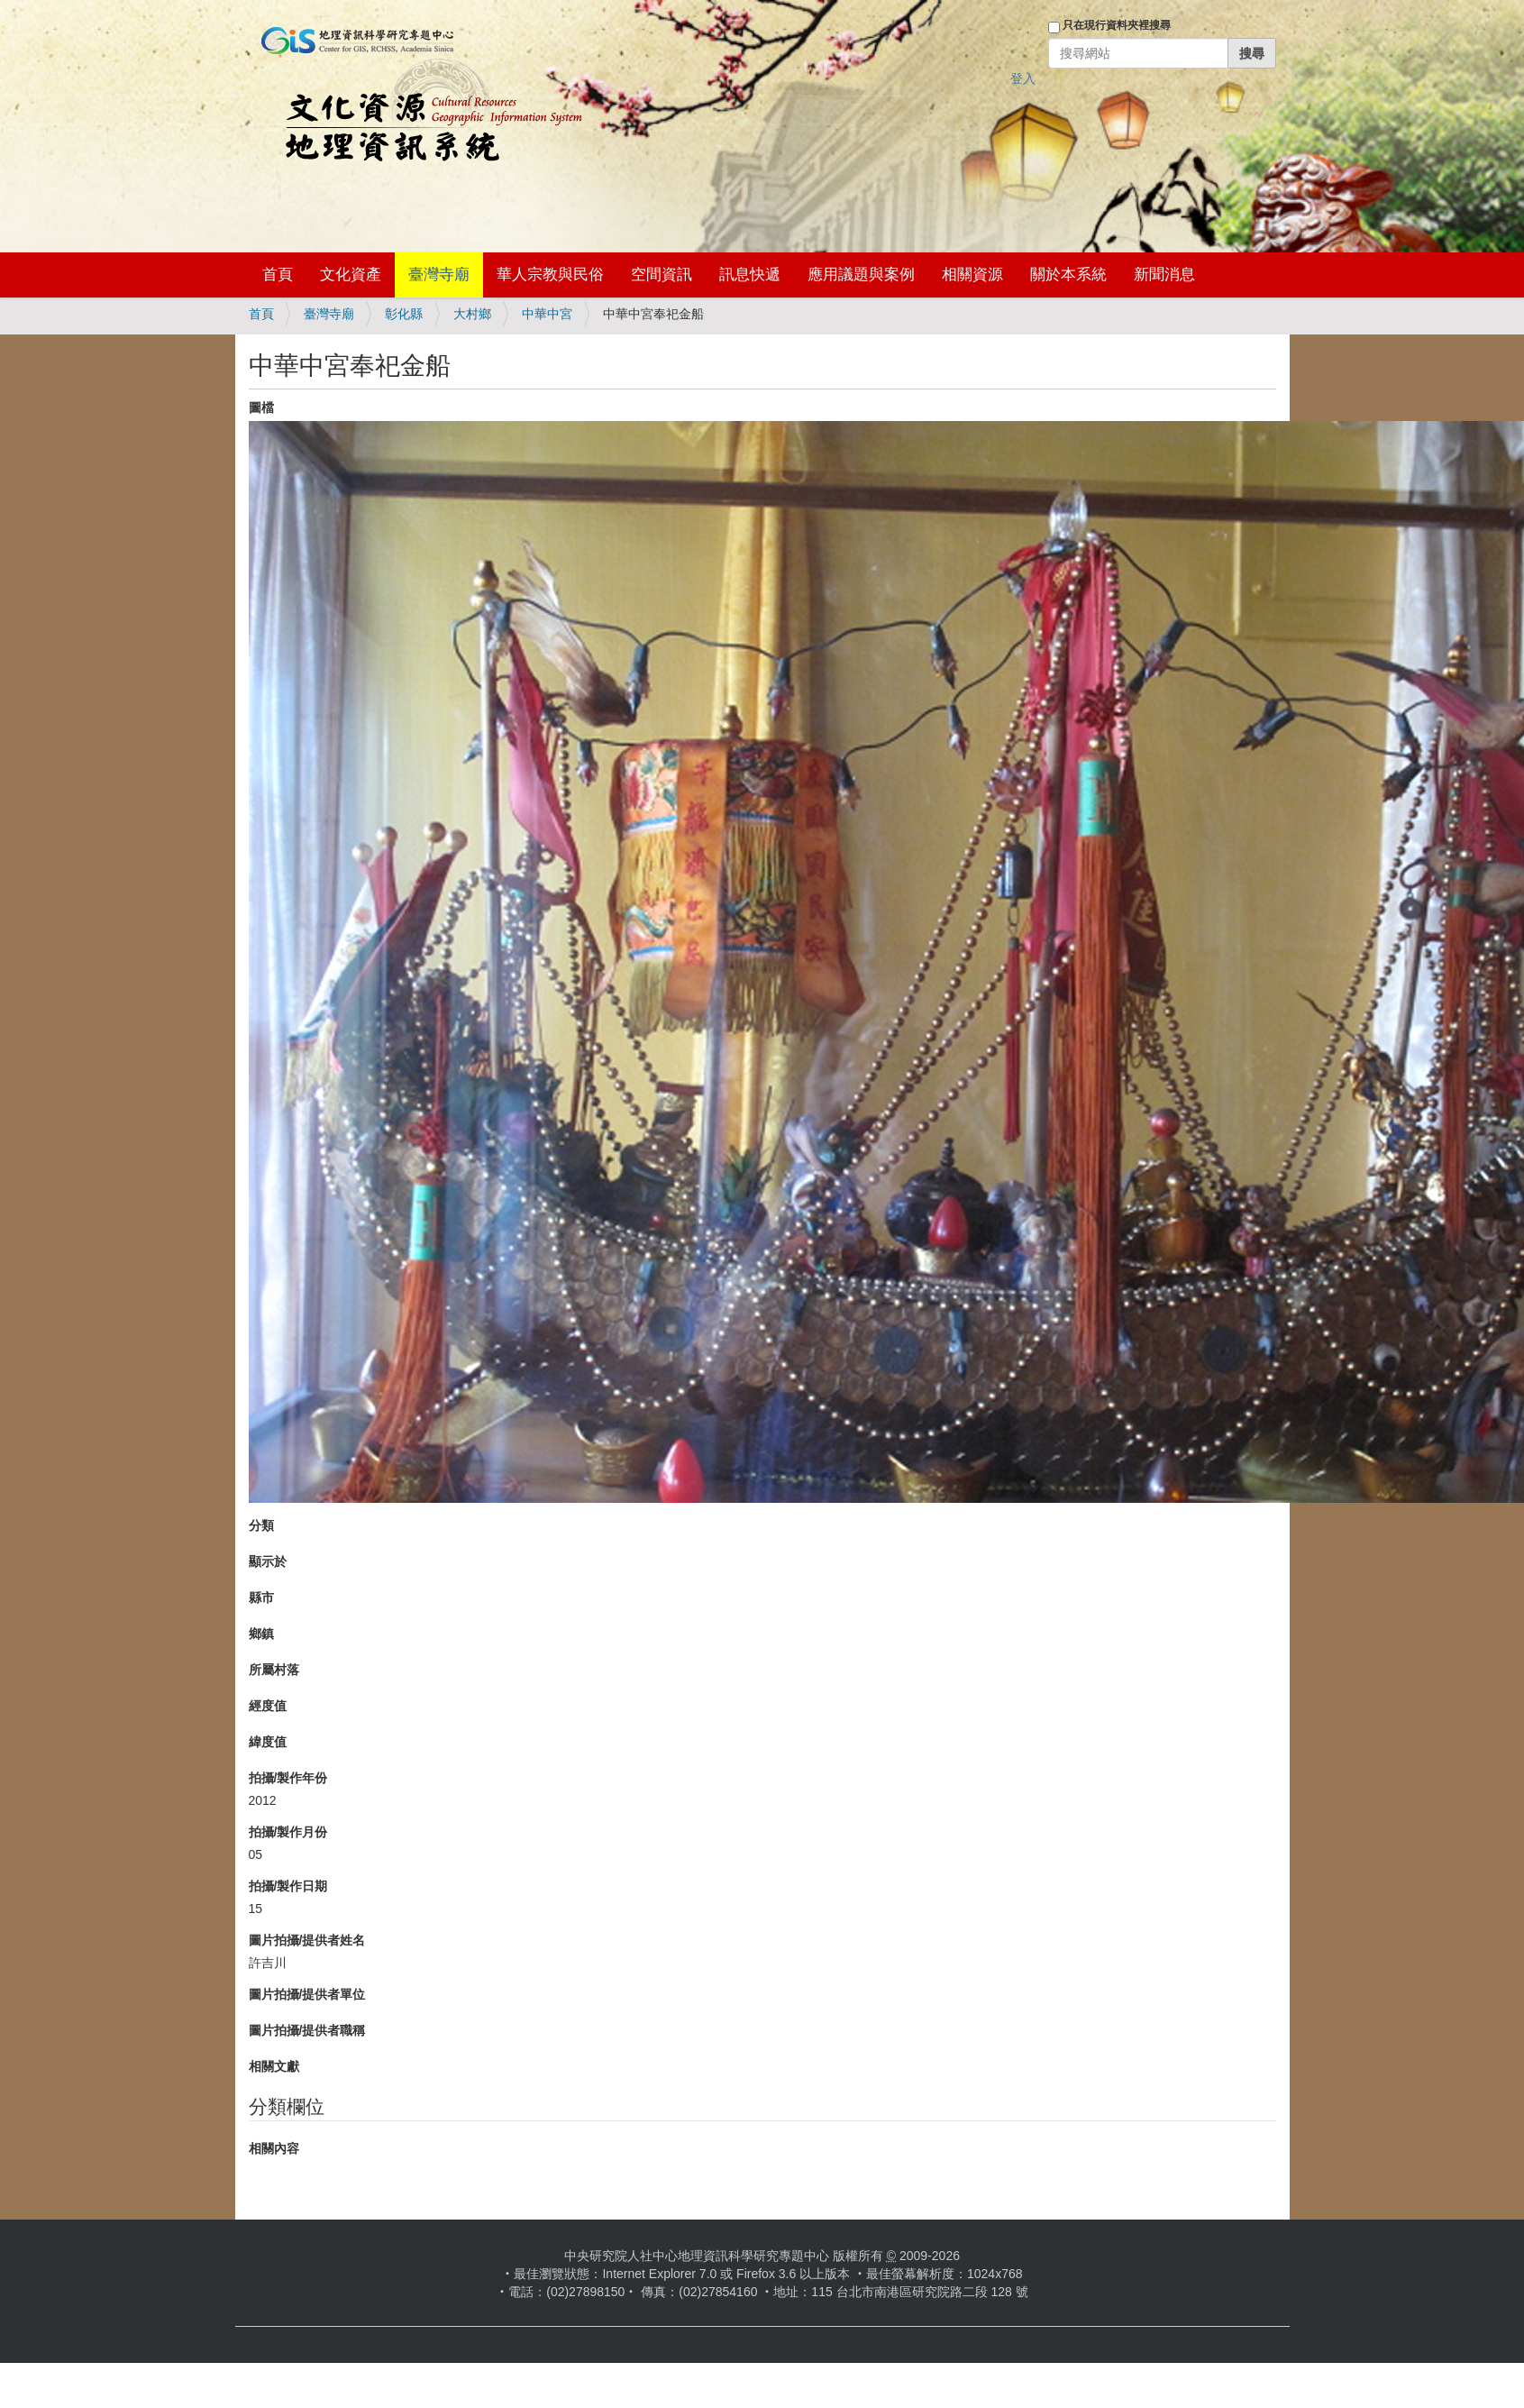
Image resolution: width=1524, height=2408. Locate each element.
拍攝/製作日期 (288, 1886)
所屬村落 (274, 1669)
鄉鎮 (261, 1633)
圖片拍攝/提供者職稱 (307, 2030)
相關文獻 (274, 2066)
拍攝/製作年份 (288, 1778)
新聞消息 (1164, 274)
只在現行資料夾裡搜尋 (1117, 25)
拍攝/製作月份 (288, 1832)
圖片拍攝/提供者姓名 (307, 1940)
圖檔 (261, 407)
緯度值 (268, 1742)
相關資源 (972, 274)
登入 (1023, 78)
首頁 (277, 274)
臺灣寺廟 (439, 274)
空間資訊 (661, 274)
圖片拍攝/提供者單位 (307, 1994)
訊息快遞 (749, 274)
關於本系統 (1068, 274)
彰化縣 (404, 314)
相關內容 (274, 2148)
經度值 (268, 1705)
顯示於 (268, 1561)
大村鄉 (472, 314)
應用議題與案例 (861, 274)
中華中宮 (547, 314)
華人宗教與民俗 (550, 274)
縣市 (261, 1597)
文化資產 (350, 274)
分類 (261, 1525)
